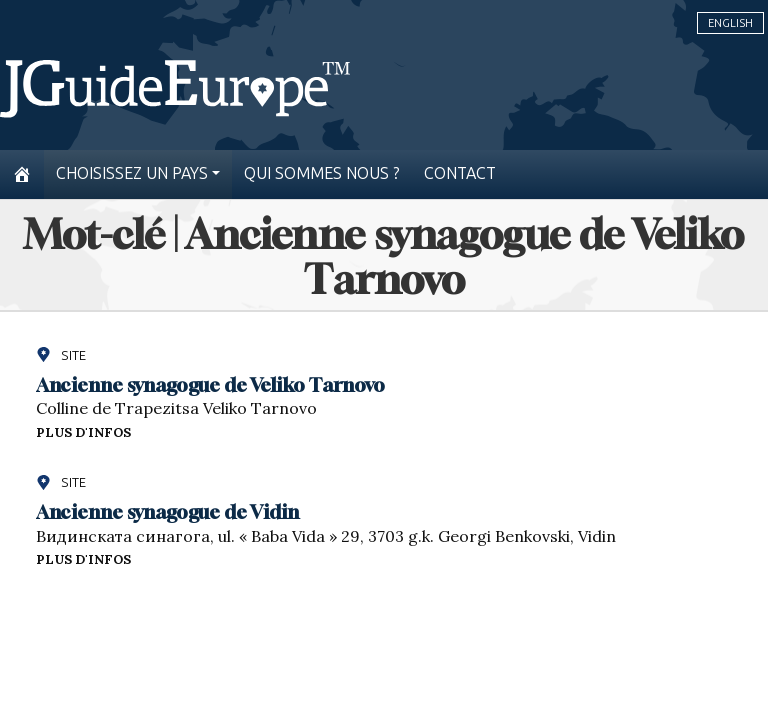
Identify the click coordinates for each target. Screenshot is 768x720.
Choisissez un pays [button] (132, 173)
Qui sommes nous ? (322, 173)
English (730, 23)
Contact (460, 173)
